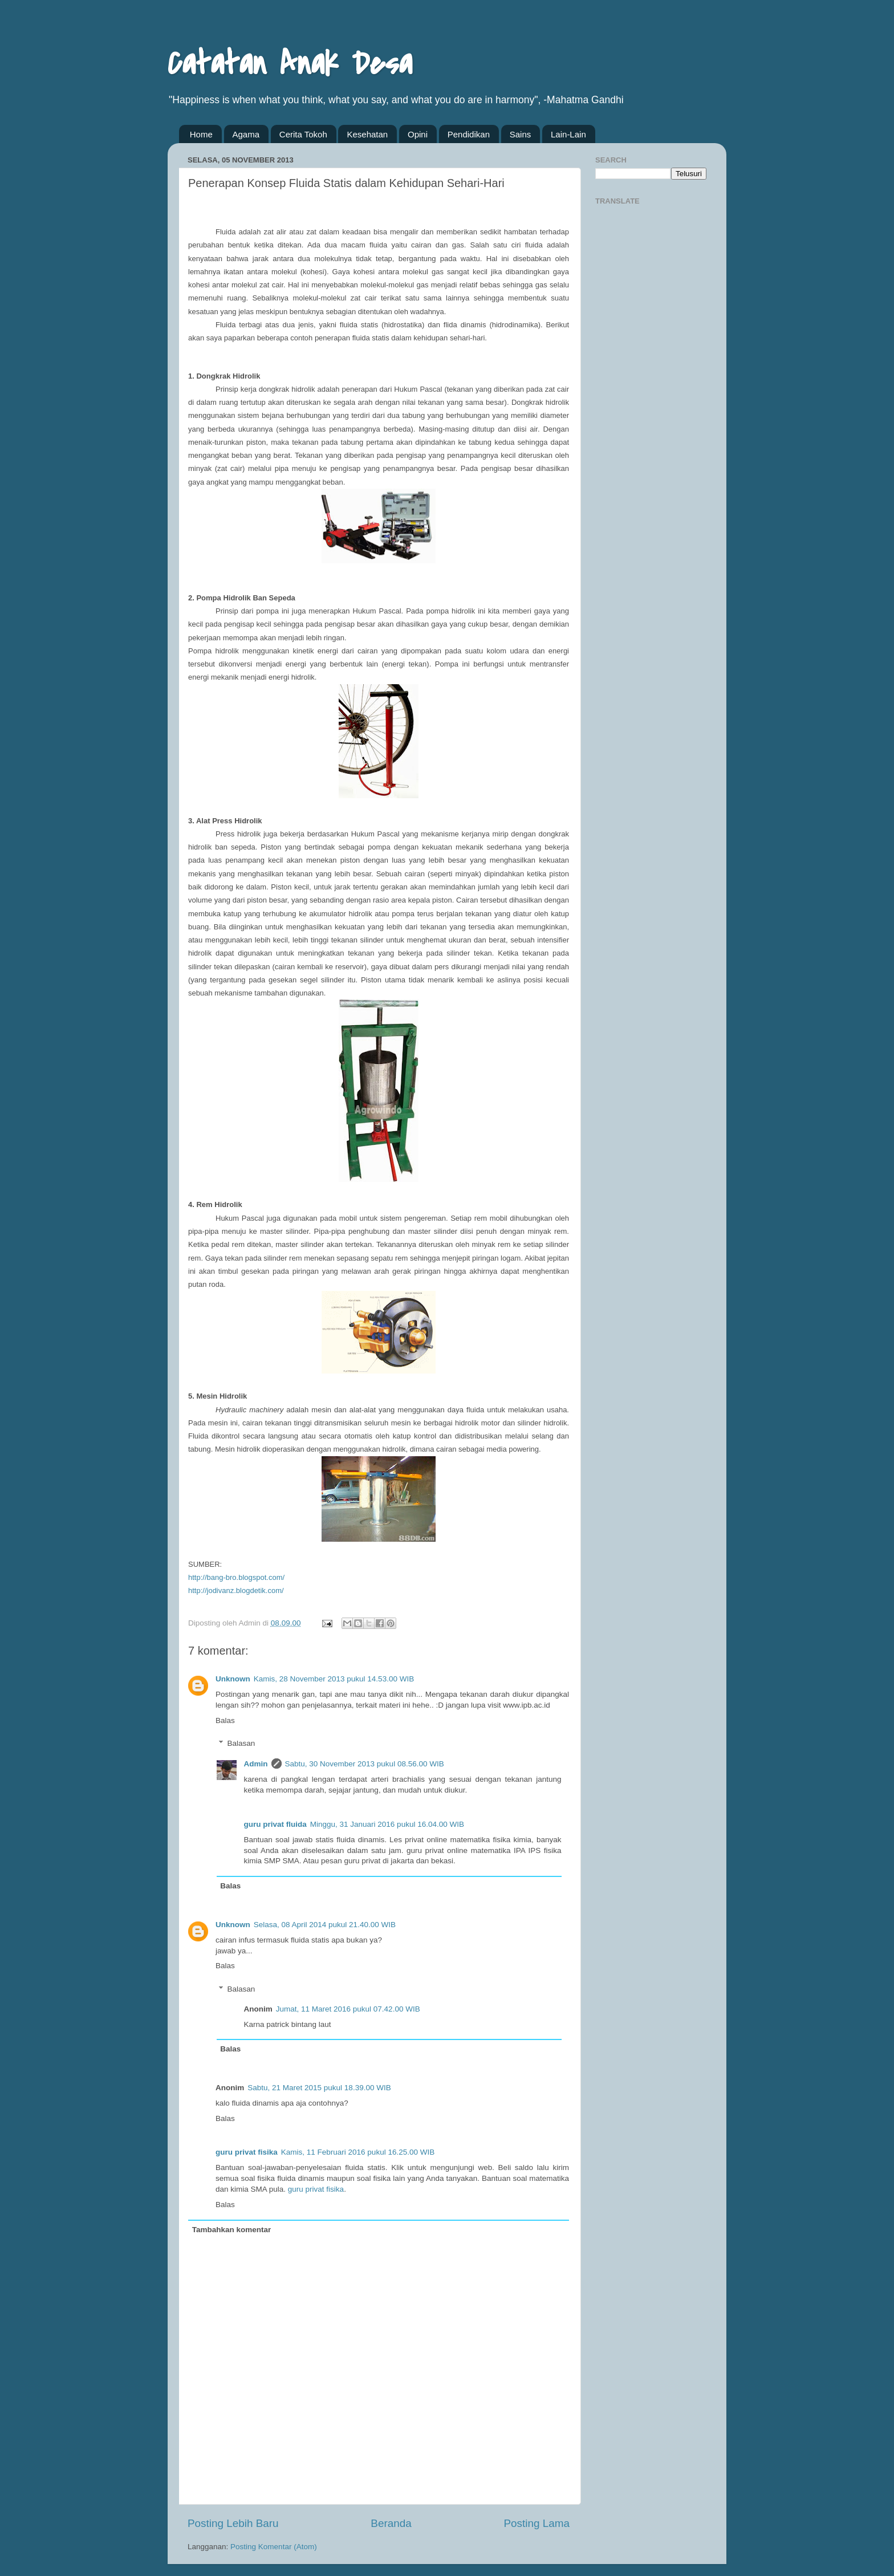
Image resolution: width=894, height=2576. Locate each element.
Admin (256, 1764)
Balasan (241, 1743)
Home (201, 134)
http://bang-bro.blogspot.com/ (236, 1577)
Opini (418, 134)
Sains (520, 134)
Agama (246, 134)
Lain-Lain (568, 134)
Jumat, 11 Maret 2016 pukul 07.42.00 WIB (348, 2009)
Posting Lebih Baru (233, 2523)
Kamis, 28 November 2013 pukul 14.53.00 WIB (334, 1679)
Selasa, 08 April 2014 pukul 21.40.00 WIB (325, 1924)
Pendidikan (469, 134)
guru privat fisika (247, 2152)
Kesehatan (367, 134)
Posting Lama (536, 2523)
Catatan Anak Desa (290, 64)
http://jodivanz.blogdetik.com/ (236, 1590)
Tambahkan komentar (231, 2229)
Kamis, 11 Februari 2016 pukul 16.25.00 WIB (357, 2152)
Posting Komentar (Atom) (273, 2546)
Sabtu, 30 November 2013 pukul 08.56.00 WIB (364, 1764)
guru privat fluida (275, 1824)
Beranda (391, 2523)
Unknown (233, 1679)
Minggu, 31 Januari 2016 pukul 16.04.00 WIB (387, 1824)
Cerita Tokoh (303, 134)
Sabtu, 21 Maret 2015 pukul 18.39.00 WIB (319, 2087)
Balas (225, 1720)
